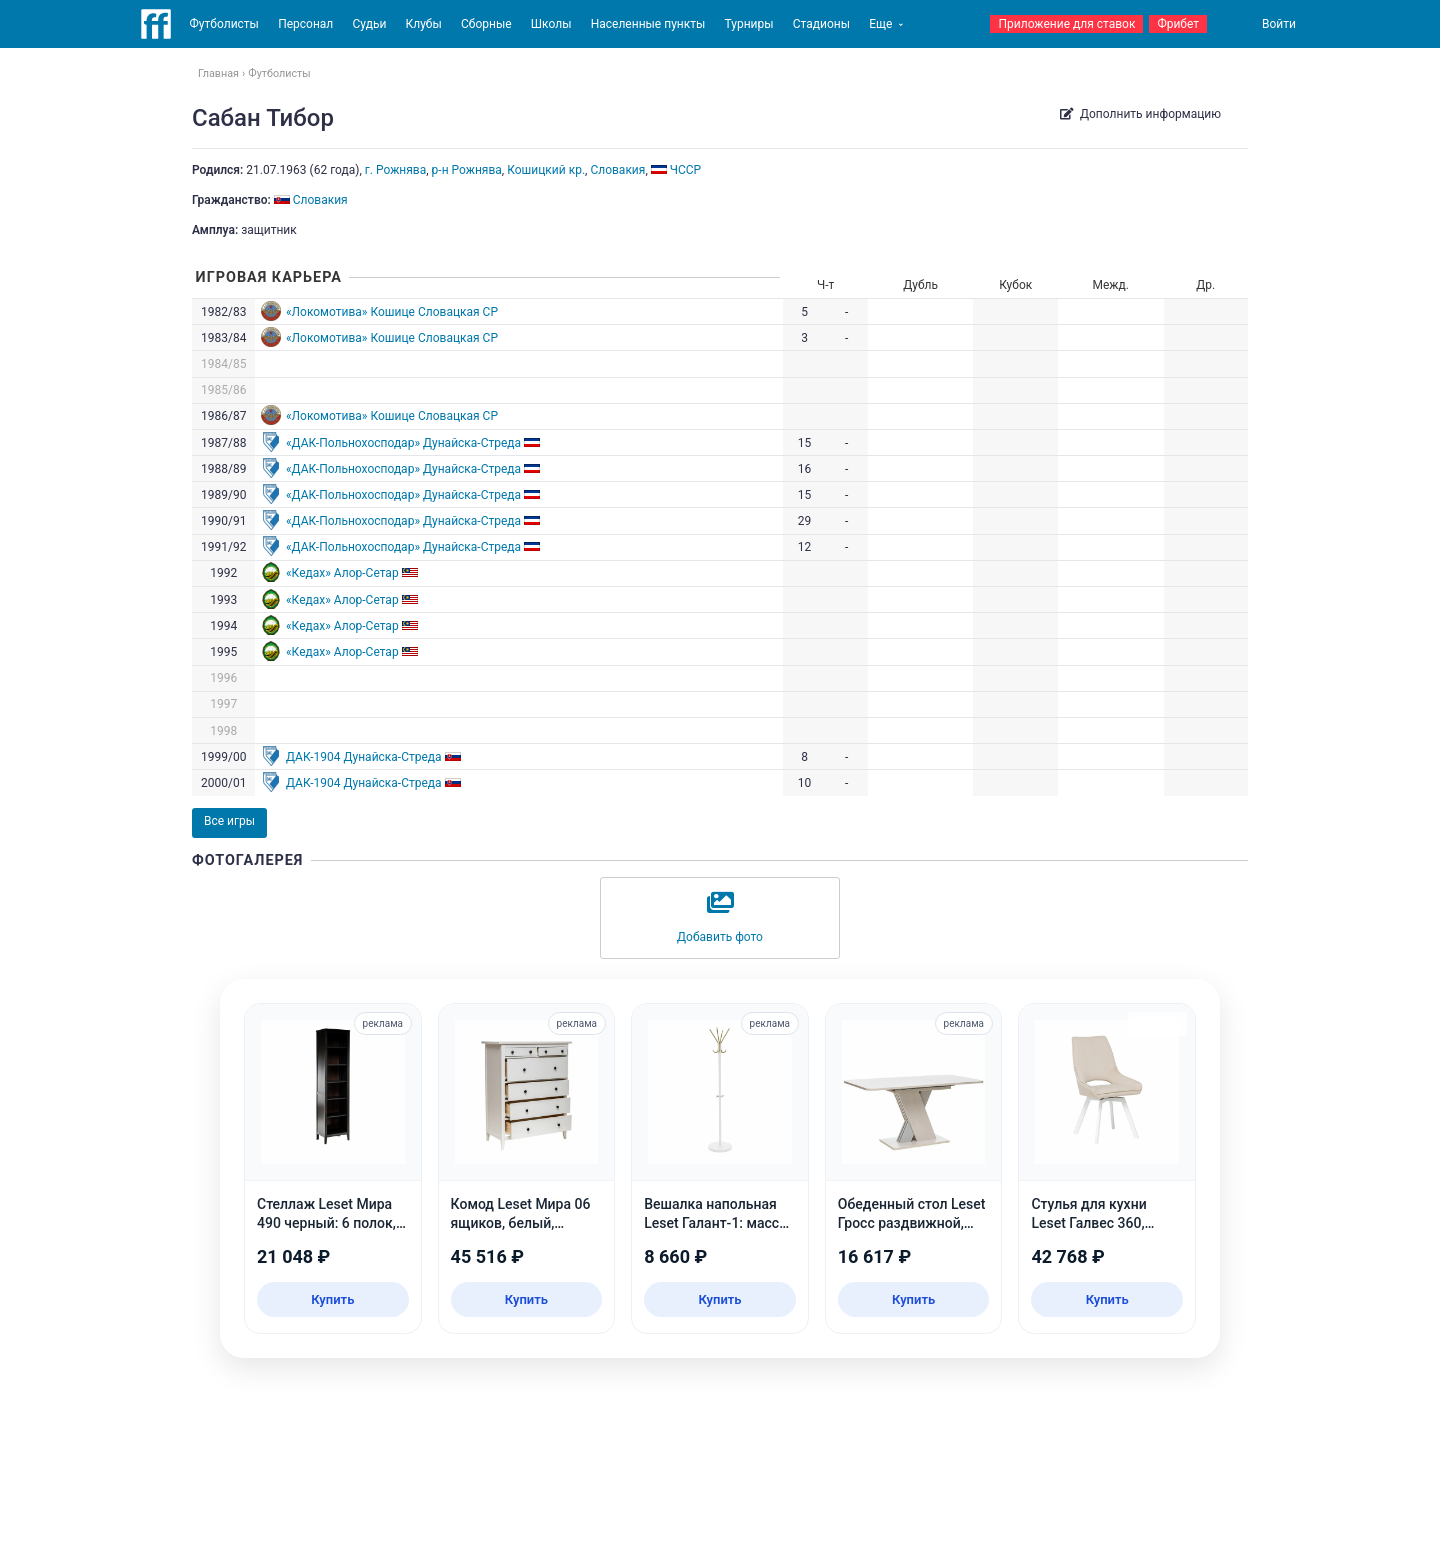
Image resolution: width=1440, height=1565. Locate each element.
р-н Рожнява (467, 170)
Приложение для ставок (1066, 24)
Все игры (229, 821)
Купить (332, 1299)
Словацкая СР (458, 312)
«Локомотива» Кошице (350, 312)
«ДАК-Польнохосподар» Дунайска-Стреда (403, 443)
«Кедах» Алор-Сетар (342, 573)
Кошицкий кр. (546, 170)
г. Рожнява (395, 170)
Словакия (617, 170)
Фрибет (1178, 24)
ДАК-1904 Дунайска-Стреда (364, 757)
